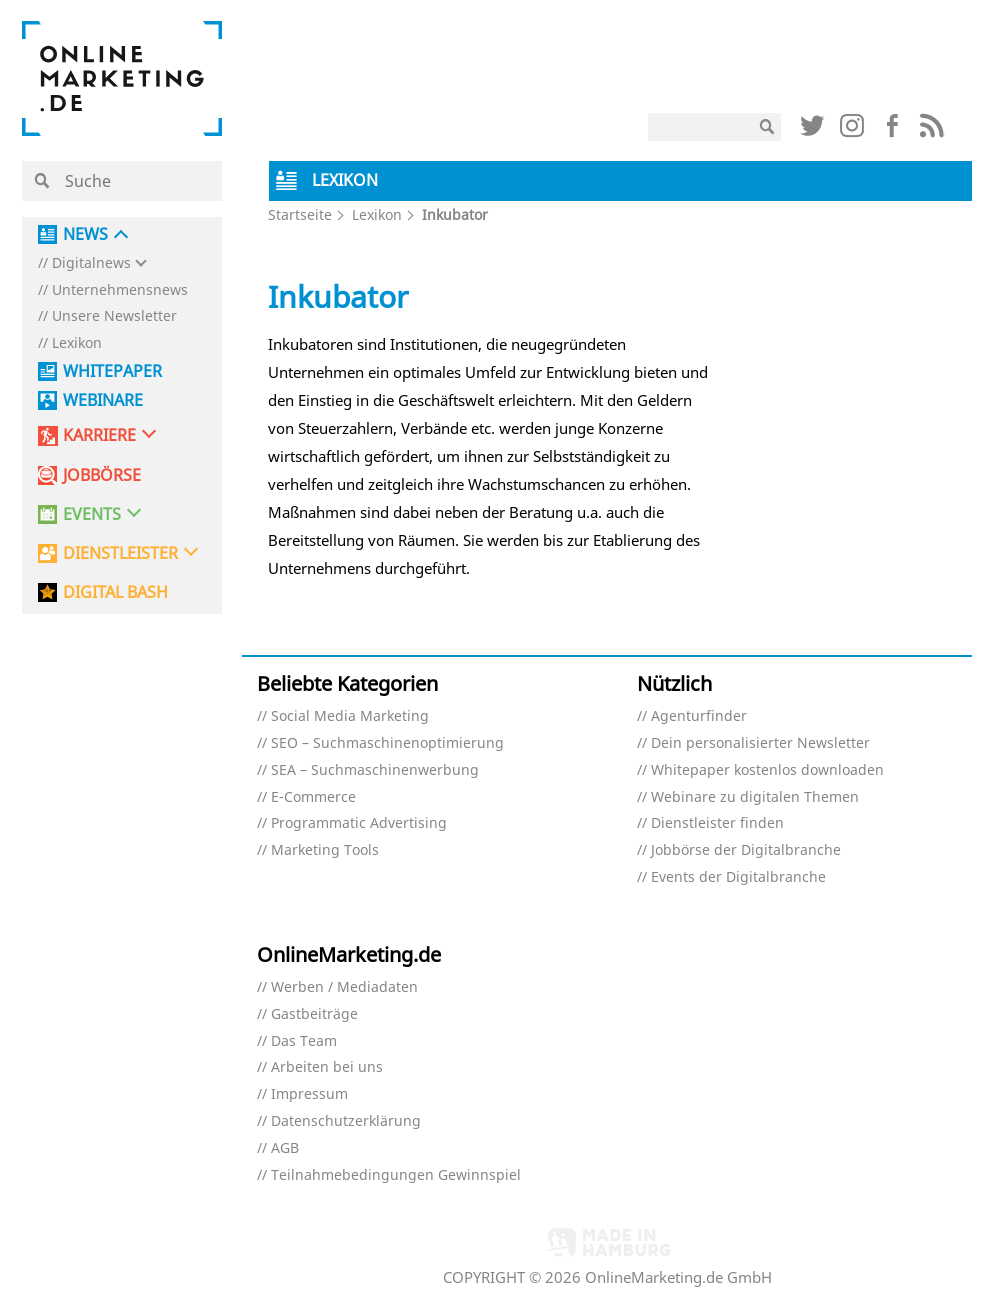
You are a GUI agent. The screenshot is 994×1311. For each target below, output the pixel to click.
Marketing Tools (325, 850)
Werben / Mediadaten (344, 987)
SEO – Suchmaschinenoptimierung (387, 743)
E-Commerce (313, 797)
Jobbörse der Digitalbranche (746, 850)
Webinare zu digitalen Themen (755, 797)
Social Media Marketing (350, 716)
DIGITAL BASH (115, 592)
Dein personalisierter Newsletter (760, 743)
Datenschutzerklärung (346, 1121)
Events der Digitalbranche (738, 877)
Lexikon (77, 343)
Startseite (300, 214)
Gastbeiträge (314, 1014)
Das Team (304, 1041)
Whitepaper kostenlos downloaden (767, 770)
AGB (285, 1148)
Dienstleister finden (717, 823)
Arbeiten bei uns (327, 1067)
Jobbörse (102, 475)
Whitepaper (112, 371)
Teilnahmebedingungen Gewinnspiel (396, 1175)
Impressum (309, 1094)
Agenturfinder (699, 716)
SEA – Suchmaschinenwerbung (375, 770)
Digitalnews (91, 263)
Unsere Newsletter (114, 316)
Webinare (103, 400)
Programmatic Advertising (359, 823)
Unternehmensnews (120, 290)
